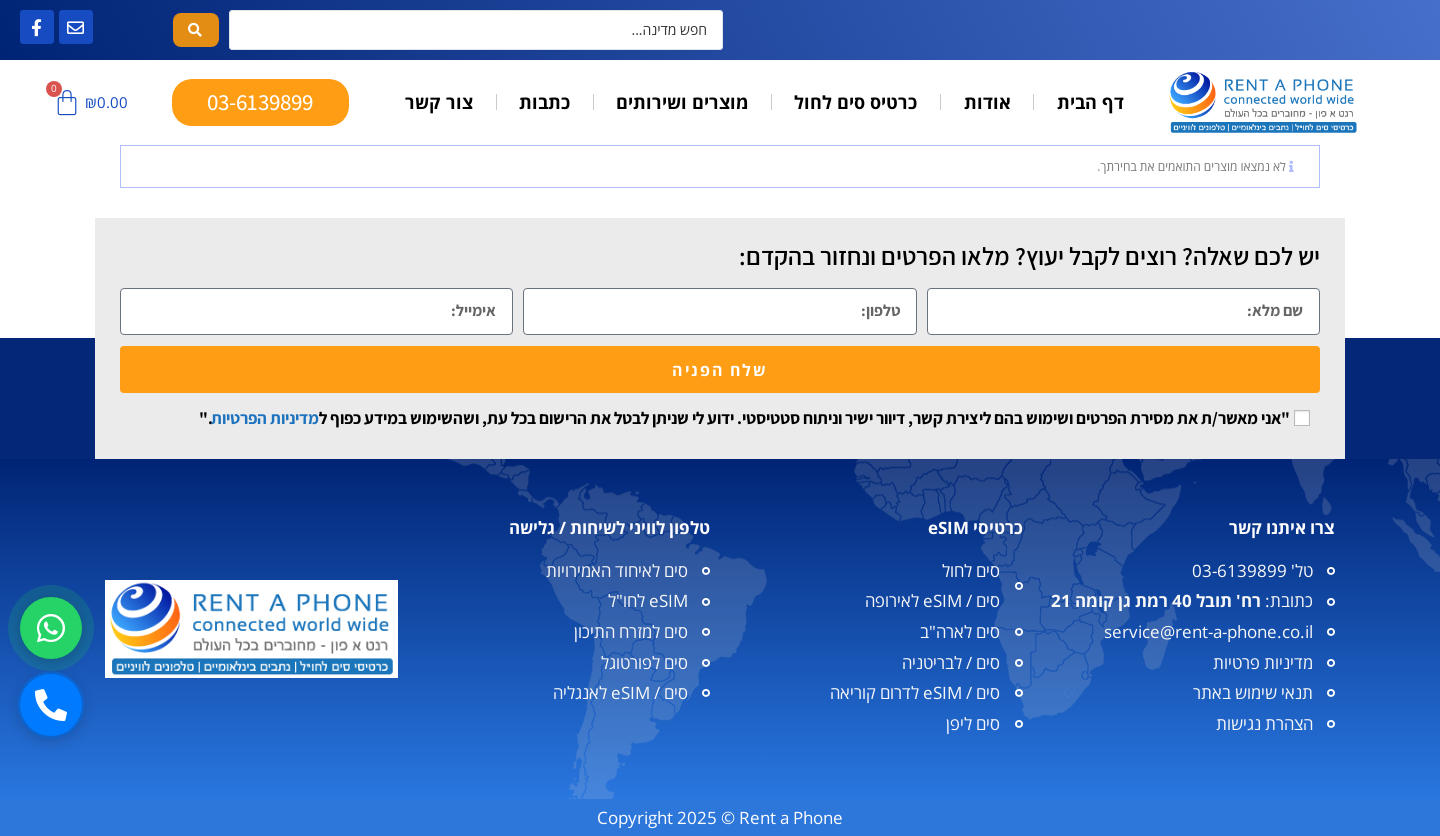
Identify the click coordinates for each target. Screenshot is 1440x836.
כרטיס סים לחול (855, 102)
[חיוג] (51, 705)
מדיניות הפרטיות (265, 418)
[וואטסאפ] (51, 628)
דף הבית (1090, 102)
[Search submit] (195, 30)
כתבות (544, 102)
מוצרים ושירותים (682, 102)
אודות (987, 102)
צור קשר (439, 102)
